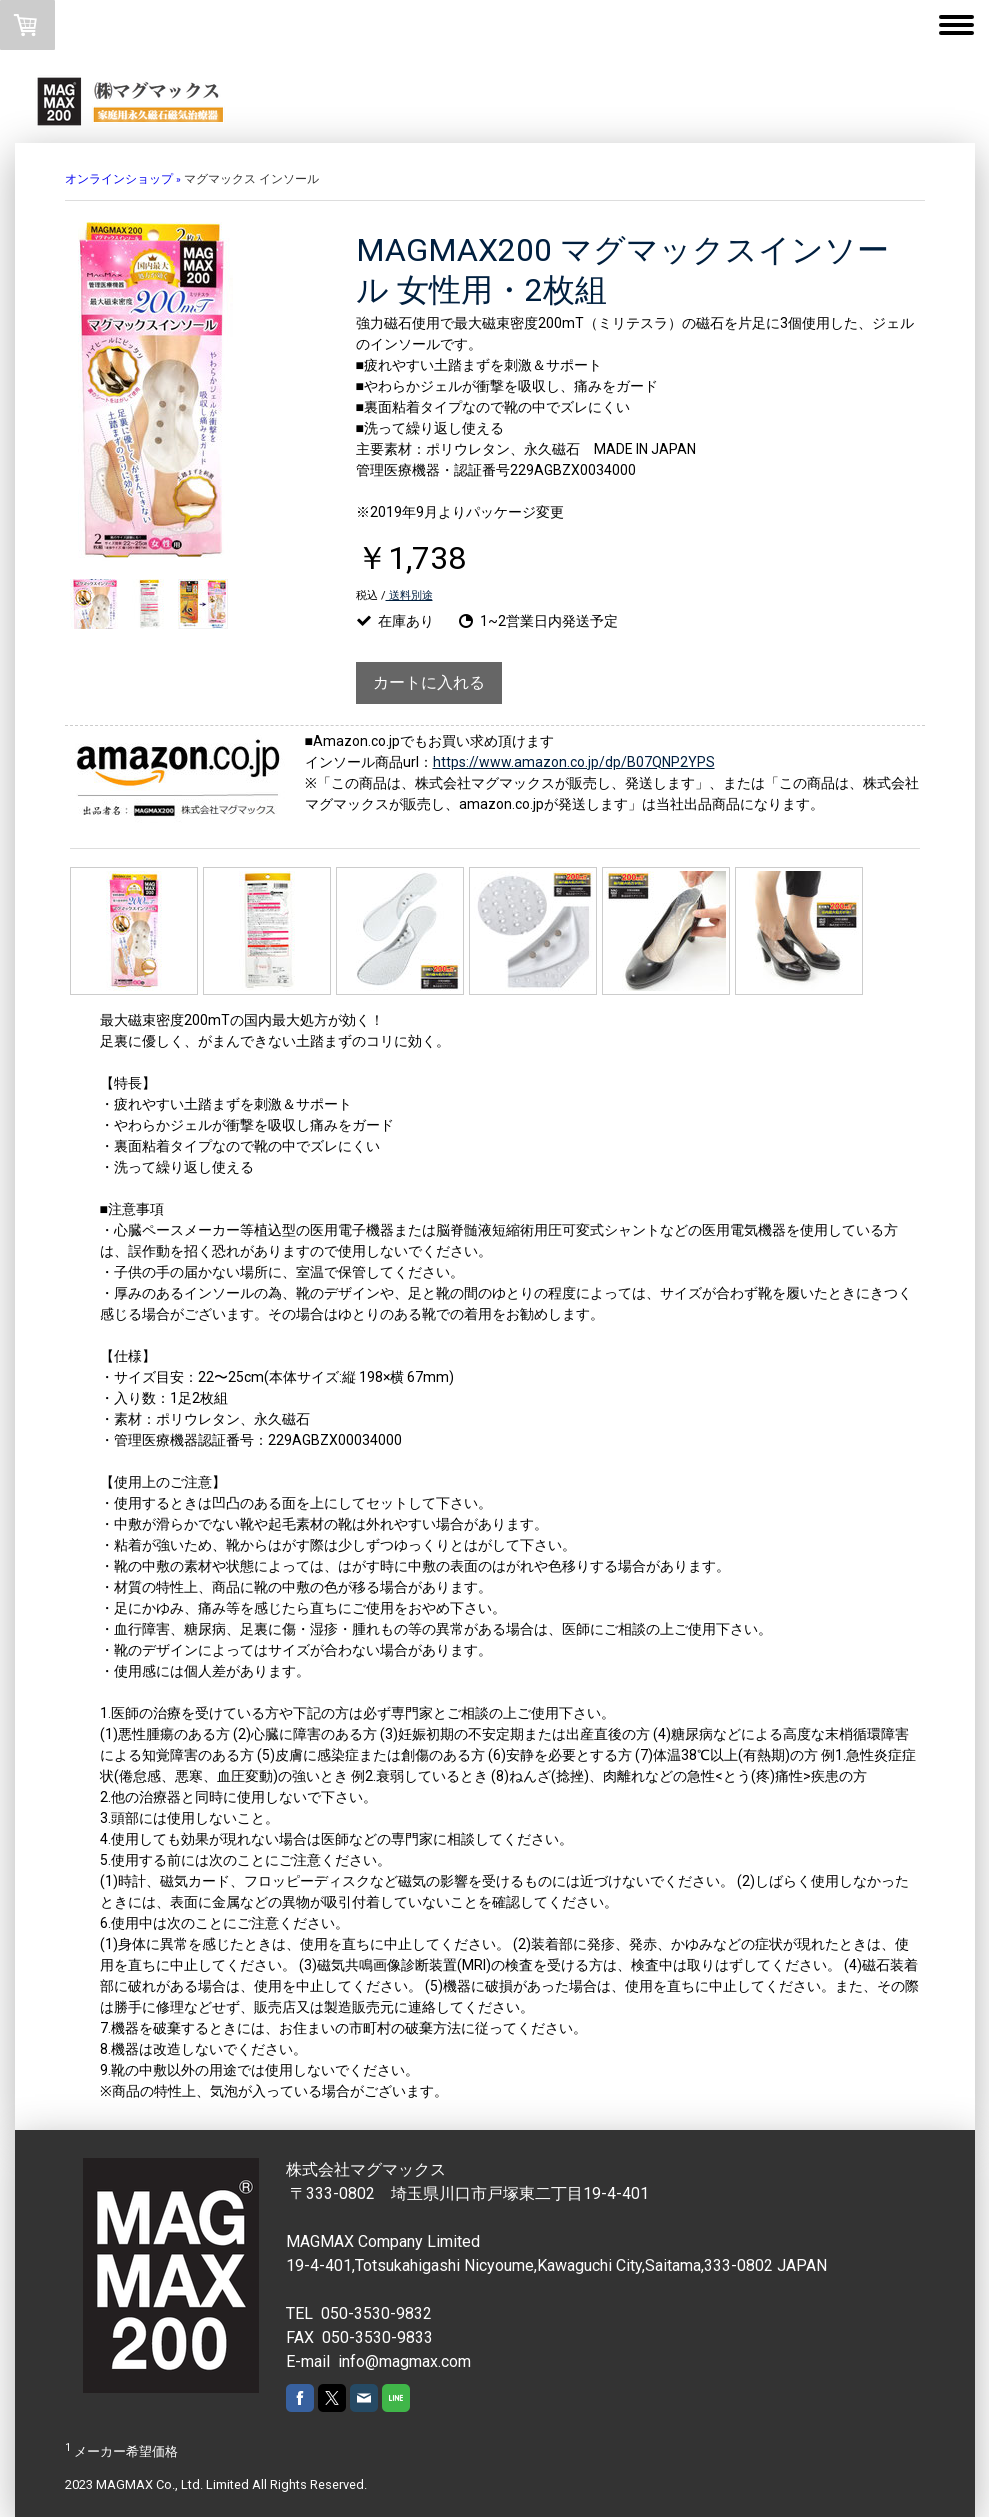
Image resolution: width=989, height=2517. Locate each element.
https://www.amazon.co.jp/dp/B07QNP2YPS (574, 762)
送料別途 (409, 595)
